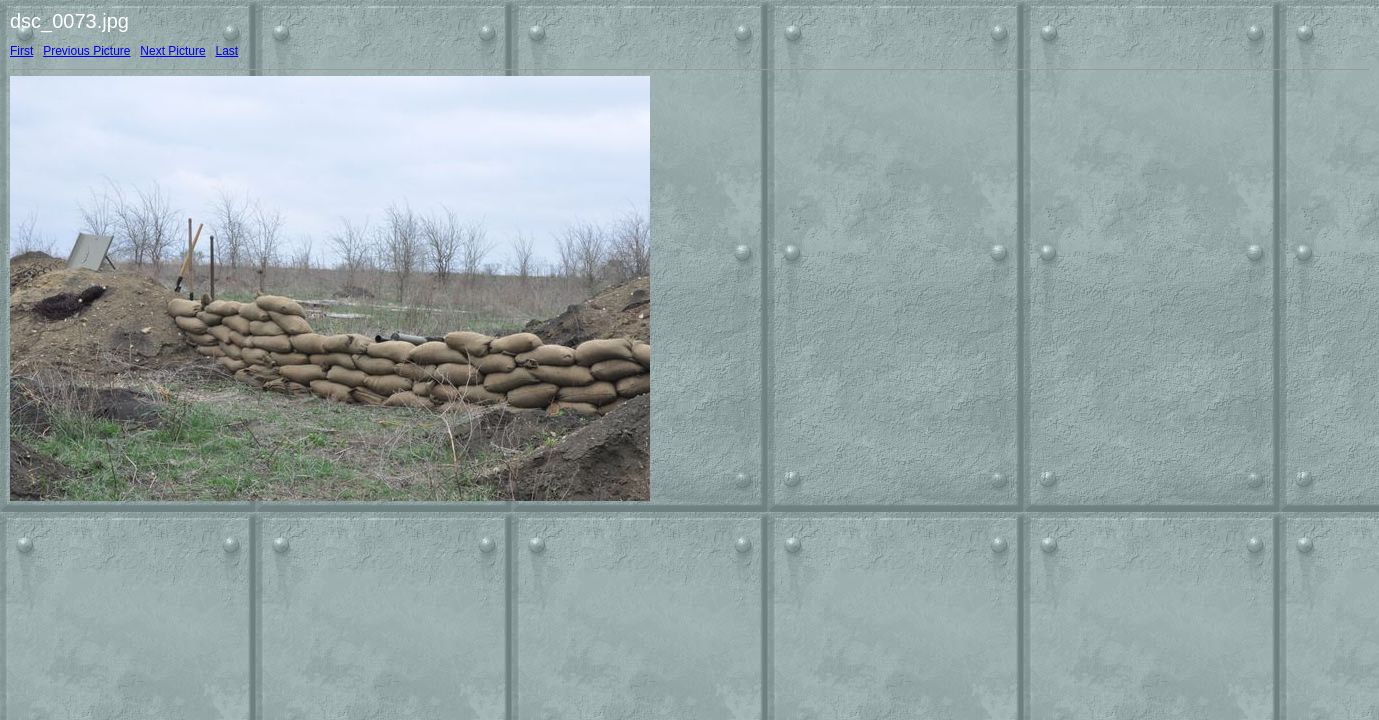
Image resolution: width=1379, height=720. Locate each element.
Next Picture (172, 51)
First (21, 51)
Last (226, 51)
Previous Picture (86, 51)
